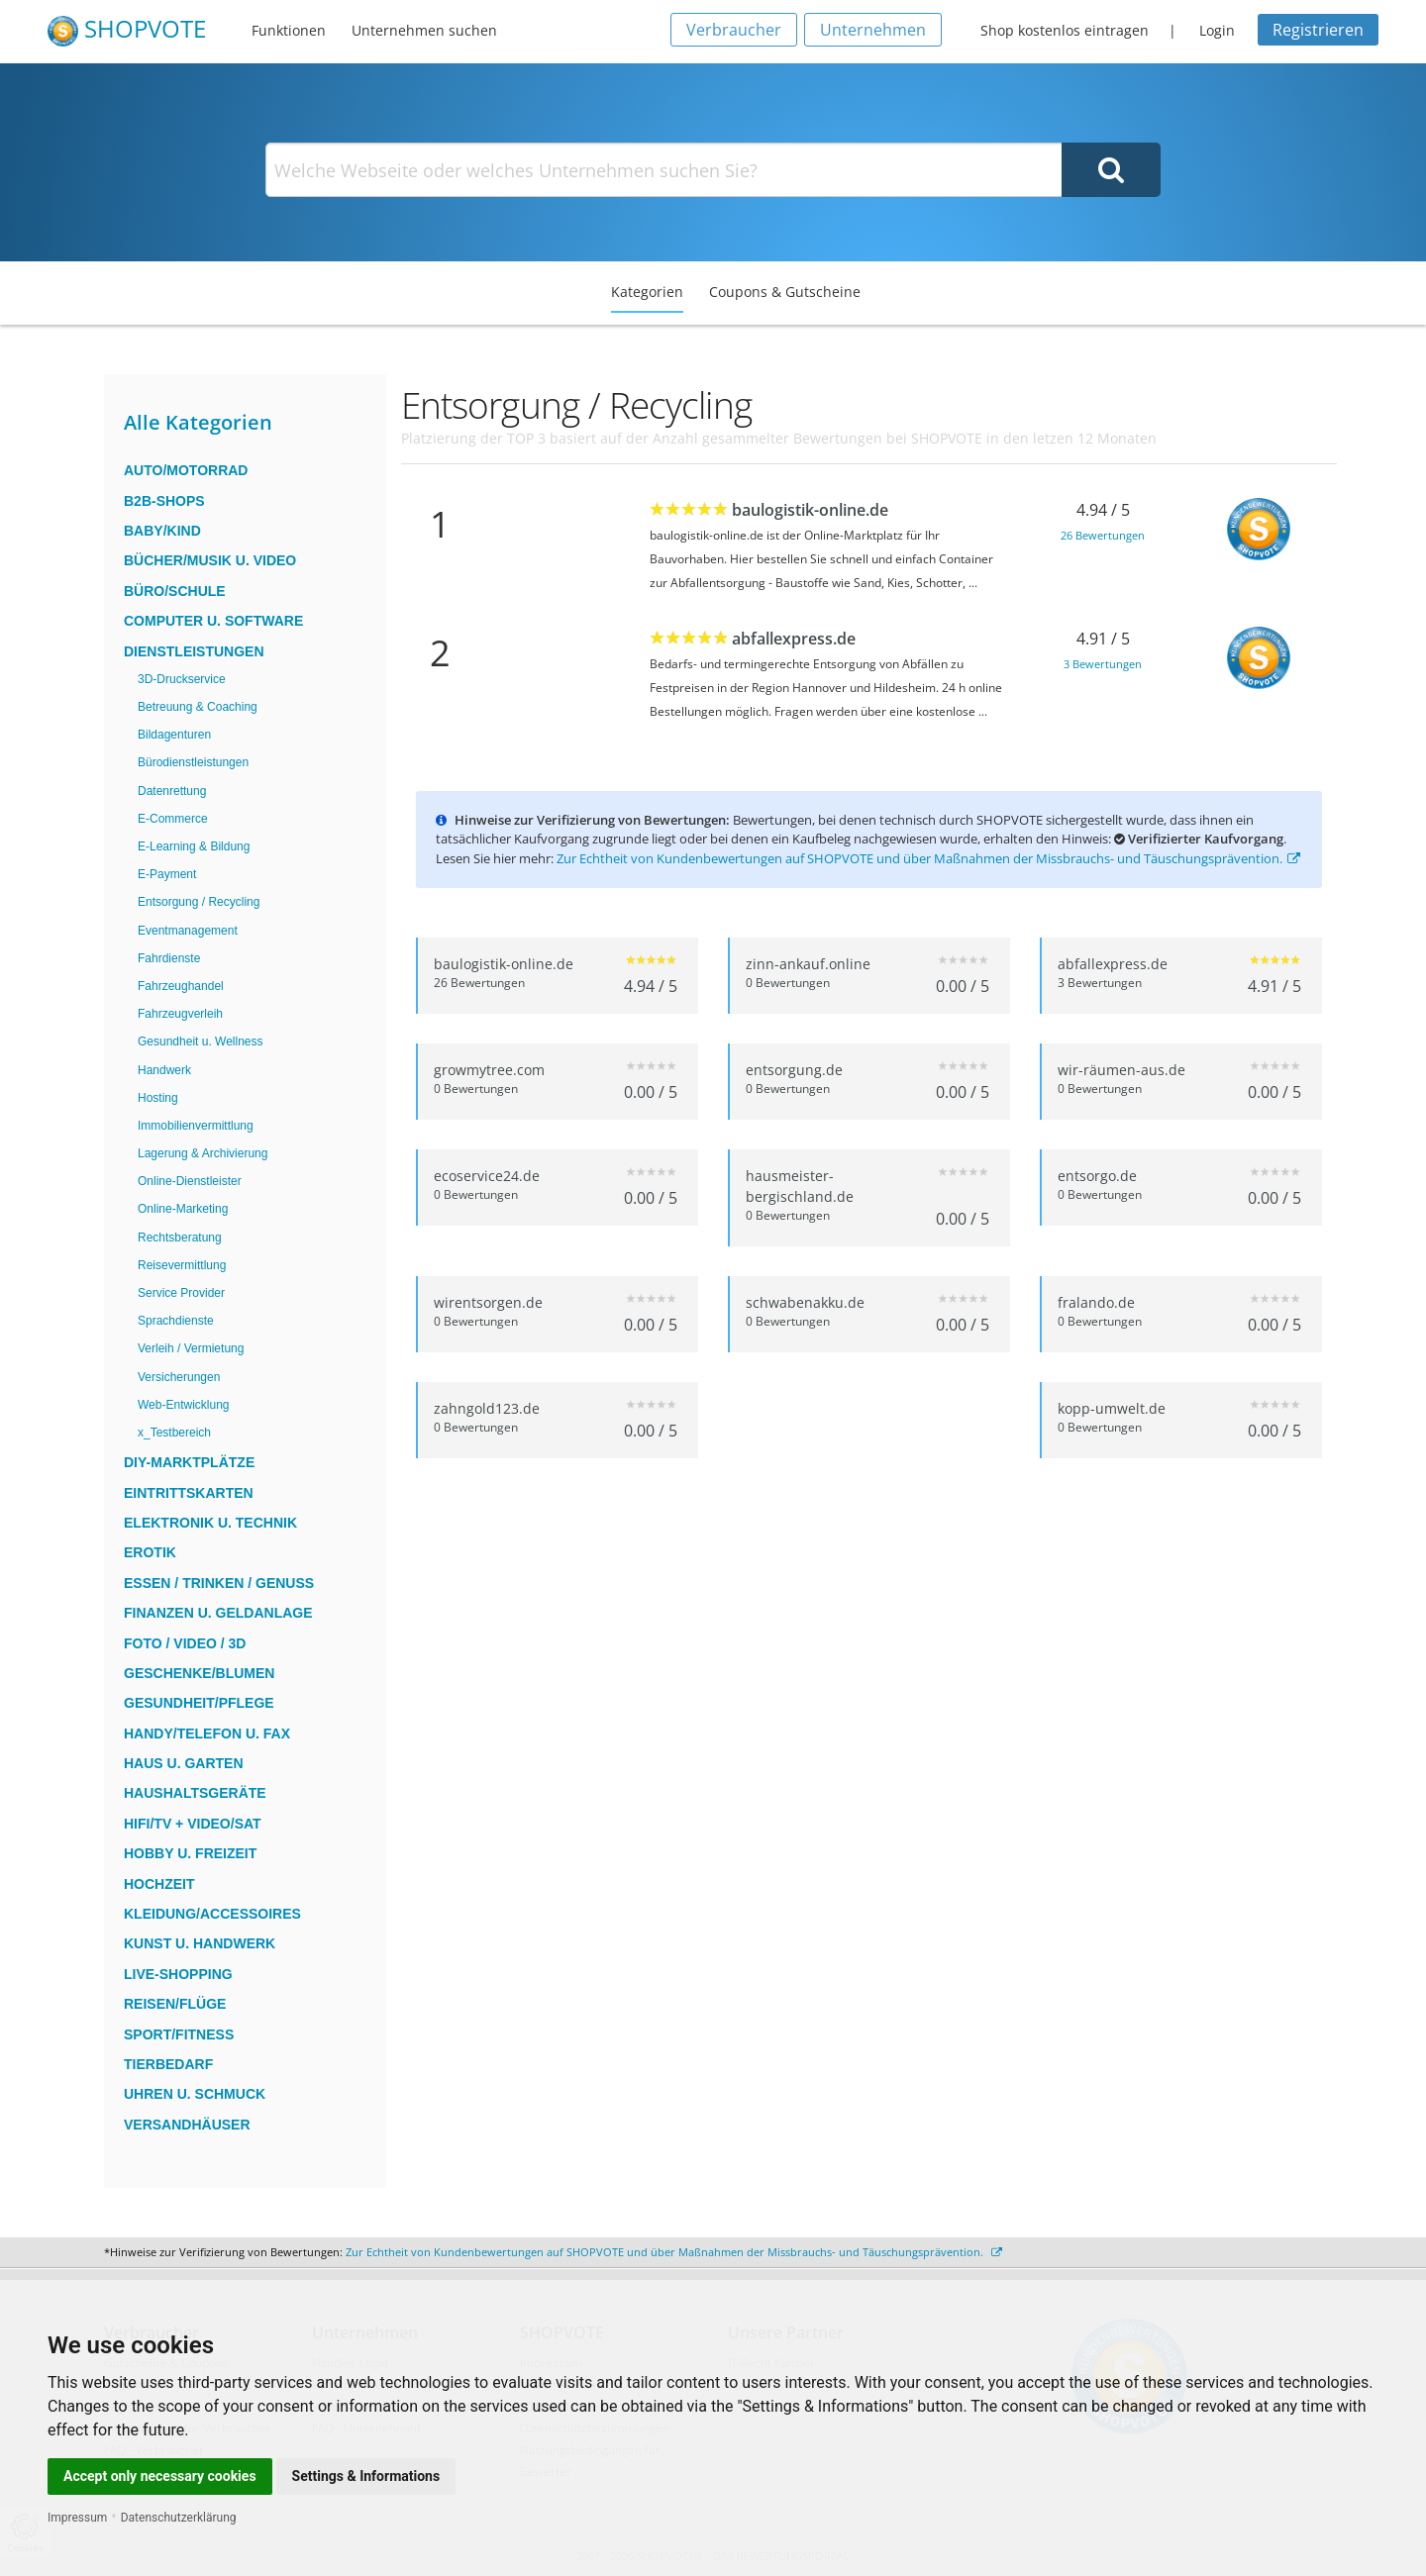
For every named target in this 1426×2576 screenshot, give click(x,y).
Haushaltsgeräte (195, 1793)
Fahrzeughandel (181, 986)
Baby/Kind (162, 531)
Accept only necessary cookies (159, 2476)
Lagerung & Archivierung (202, 1153)
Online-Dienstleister (190, 1181)
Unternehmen (873, 30)
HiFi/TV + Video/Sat (192, 1824)
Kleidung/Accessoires (212, 1914)
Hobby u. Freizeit (190, 1853)
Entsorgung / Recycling (198, 902)
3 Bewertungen (1103, 663)
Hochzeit (159, 1884)
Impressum (77, 2518)
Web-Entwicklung (183, 1405)
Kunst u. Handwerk (199, 1943)
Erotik (150, 1552)
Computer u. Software (213, 621)
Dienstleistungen (194, 651)
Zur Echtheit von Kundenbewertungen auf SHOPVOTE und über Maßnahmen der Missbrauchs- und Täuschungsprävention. (928, 858)
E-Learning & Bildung (194, 846)
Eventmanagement (188, 931)
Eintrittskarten (189, 1493)
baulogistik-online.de (810, 510)
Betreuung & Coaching (197, 707)
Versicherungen (179, 1377)
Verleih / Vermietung (191, 1348)
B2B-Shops (164, 501)
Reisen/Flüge (175, 2004)
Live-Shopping (178, 1974)
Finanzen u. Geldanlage (218, 1613)
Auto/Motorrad (186, 470)
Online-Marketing (183, 1209)
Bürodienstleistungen (193, 762)
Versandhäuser (187, 2124)
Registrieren (1318, 30)
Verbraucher (733, 30)
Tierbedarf (168, 2064)
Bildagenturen (174, 735)
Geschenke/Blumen (199, 1673)
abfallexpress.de (794, 638)
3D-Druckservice (182, 679)
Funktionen (289, 30)
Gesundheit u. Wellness (200, 1041)
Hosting (158, 1098)
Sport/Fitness (179, 2034)
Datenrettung (172, 791)
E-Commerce (173, 819)
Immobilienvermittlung (196, 1126)
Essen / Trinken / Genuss (219, 1583)
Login (1217, 30)
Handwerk (164, 1070)
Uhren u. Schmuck (194, 2094)
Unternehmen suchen (424, 30)
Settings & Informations (366, 2476)
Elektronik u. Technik (210, 1523)
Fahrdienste (169, 958)
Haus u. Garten (184, 1763)
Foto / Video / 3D (185, 1643)
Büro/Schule (175, 591)
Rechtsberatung (180, 1237)
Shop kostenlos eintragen (1064, 30)
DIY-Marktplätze (189, 1462)
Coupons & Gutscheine (785, 291)
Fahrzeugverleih (180, 1014)
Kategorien (647, 291)
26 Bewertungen (1103, 535)
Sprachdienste (176, 1321)
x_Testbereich (174, 1432)
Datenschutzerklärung (179, 2518)
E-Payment (167, 874)
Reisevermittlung (182, 1265)
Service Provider (181, 1293)
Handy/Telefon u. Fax (207, 1733)
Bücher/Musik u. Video (210, 560)
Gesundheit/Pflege (199, 1703)
